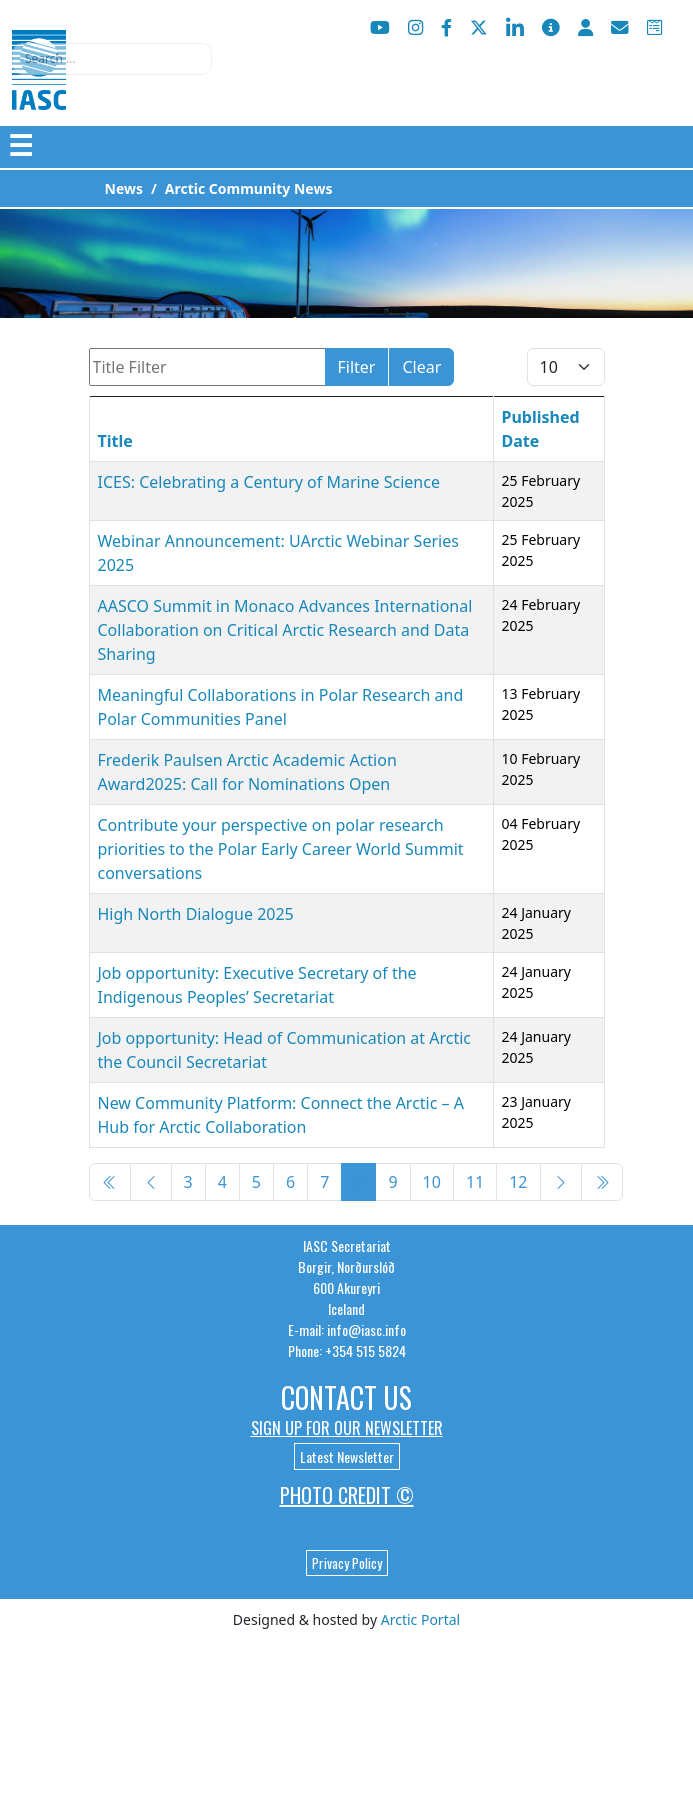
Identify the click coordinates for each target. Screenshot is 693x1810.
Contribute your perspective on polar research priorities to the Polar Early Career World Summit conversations (281, 849)
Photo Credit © (347, 1495)
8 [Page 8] (358, 1182)
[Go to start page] (110, 1182)
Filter (357, 367)
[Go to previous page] (151, 1182)
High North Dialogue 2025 (196, 914)
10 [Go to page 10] (432, 1182)
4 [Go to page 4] (222, 1182)
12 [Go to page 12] (518, 1182)
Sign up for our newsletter (347, 1428)
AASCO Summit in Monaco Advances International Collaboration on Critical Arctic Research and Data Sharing (285, 630)
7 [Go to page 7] (324, 1182)
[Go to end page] (602, 1182)
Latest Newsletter (347, 1456)
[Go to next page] (561, 1182)
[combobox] (112, 59)
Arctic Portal (420, 1619)
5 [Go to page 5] (256, 1182)
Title (115, 441)
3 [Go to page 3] (188, 1182)
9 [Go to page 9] (392, 1182)
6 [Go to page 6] (290, 1182)
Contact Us (346, 1397)
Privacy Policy (347, 1563)
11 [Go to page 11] (475, 1182)
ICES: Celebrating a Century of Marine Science (269, 482)
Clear (421, 367)
